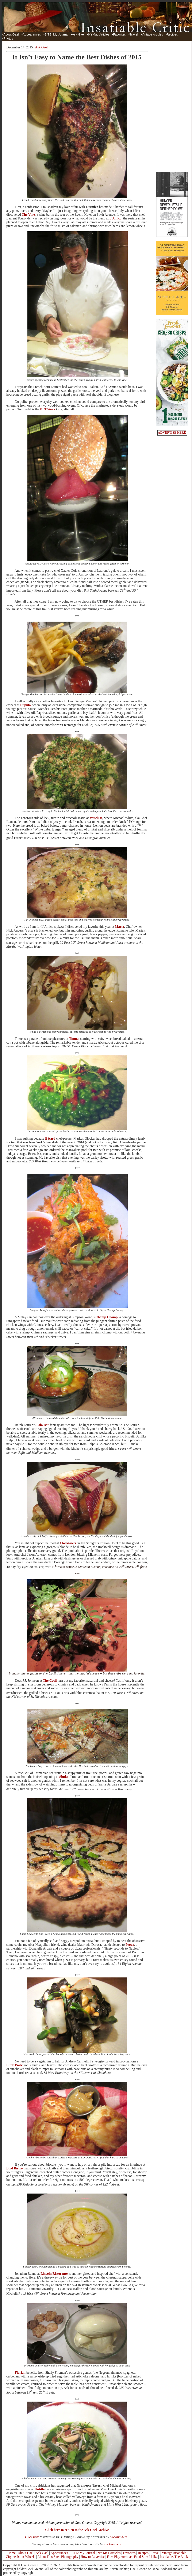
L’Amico (116, 218)
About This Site (48, 2556)
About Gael (11, 34)
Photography (69, 2556)
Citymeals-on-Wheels (20, 2556)
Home (11, 2553)
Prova (130, 1944)
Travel (134, 34)
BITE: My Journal (56, 34)
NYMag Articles (98, 34)
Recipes (172, 34)
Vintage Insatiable (174, 2553)
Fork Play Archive (119, 2556)
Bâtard (50, 1138)
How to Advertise (93, 2556)
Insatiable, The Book (174, 2556)
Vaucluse (96, 818)
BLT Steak (47, 409)
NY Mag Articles (109, 2553)
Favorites (119, 34)
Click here (32, 2537)
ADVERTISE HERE (172, 432)
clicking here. (113, 2544)
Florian (20, 2372)
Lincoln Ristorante (54, 2273)
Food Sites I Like (145, 2556)
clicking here (118, 2537)
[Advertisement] (172, 106)
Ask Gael (78, 34)
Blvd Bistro (14, 2168)
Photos (8, 38)
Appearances (32, 34)
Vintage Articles (152, 34)
